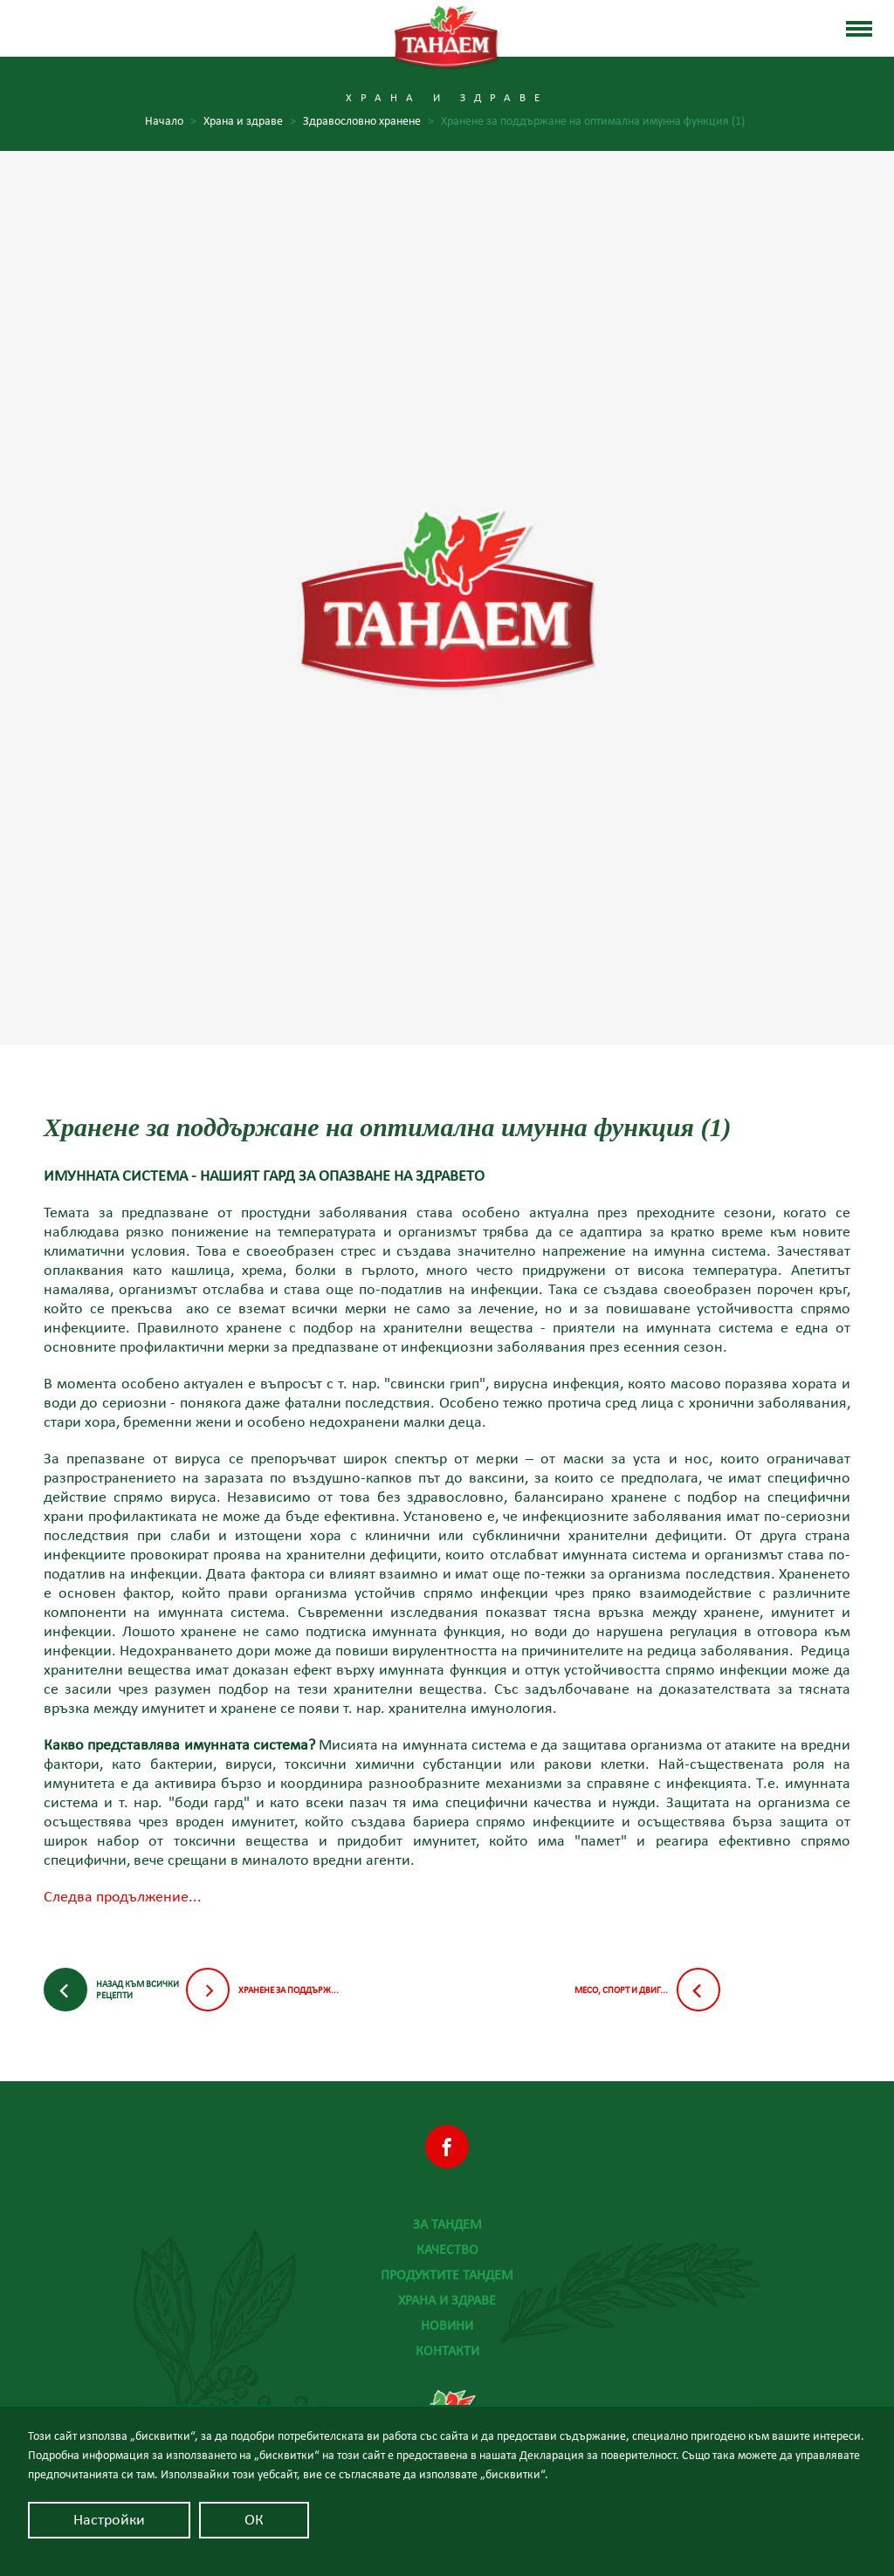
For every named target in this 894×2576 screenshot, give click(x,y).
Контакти (447, 2351)
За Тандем (447, 2224)
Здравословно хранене (368, 121)
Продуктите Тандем (447, 2275)
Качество (447, 2250)
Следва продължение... (123, 1897)
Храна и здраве (447, 2300)
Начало (170, 121)
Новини (447, 2326)
